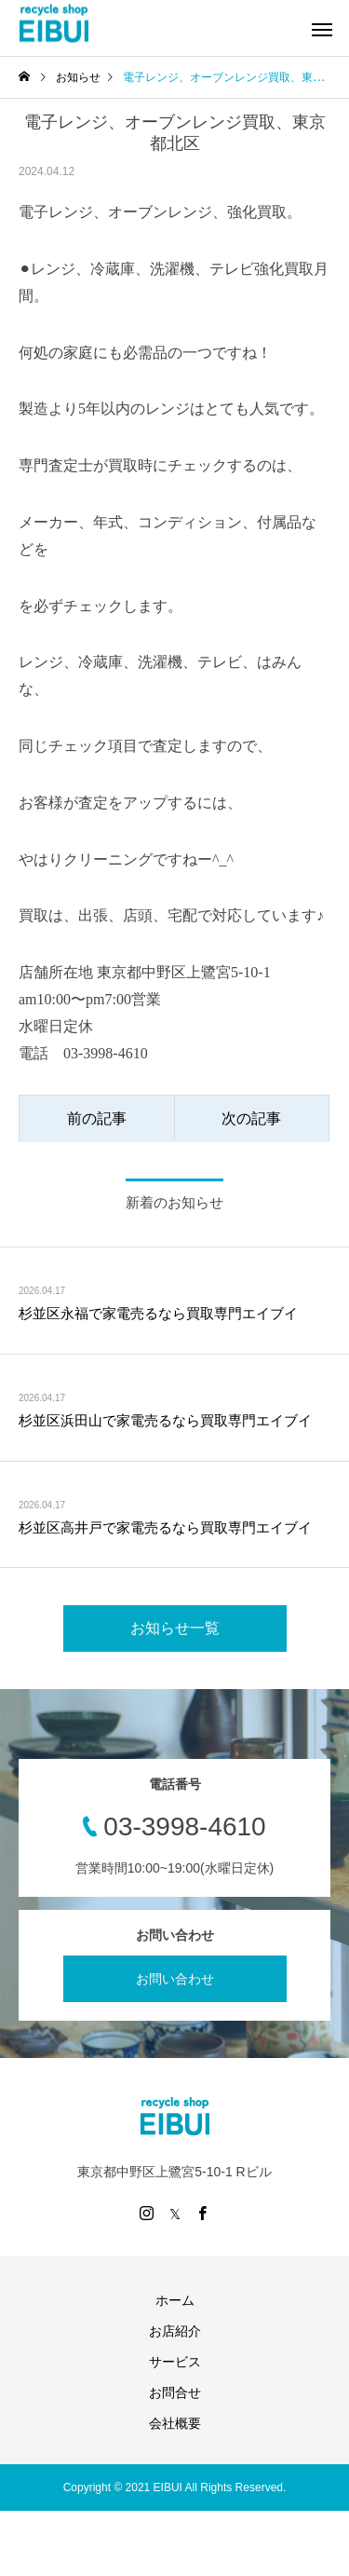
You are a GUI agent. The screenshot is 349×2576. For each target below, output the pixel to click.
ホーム (175, 2300)
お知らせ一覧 (175, 1628)
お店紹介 (175, 2331)
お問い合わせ (175, 1978)
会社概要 (175, 2423)
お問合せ (175, 2392)
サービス (175, 2361)
